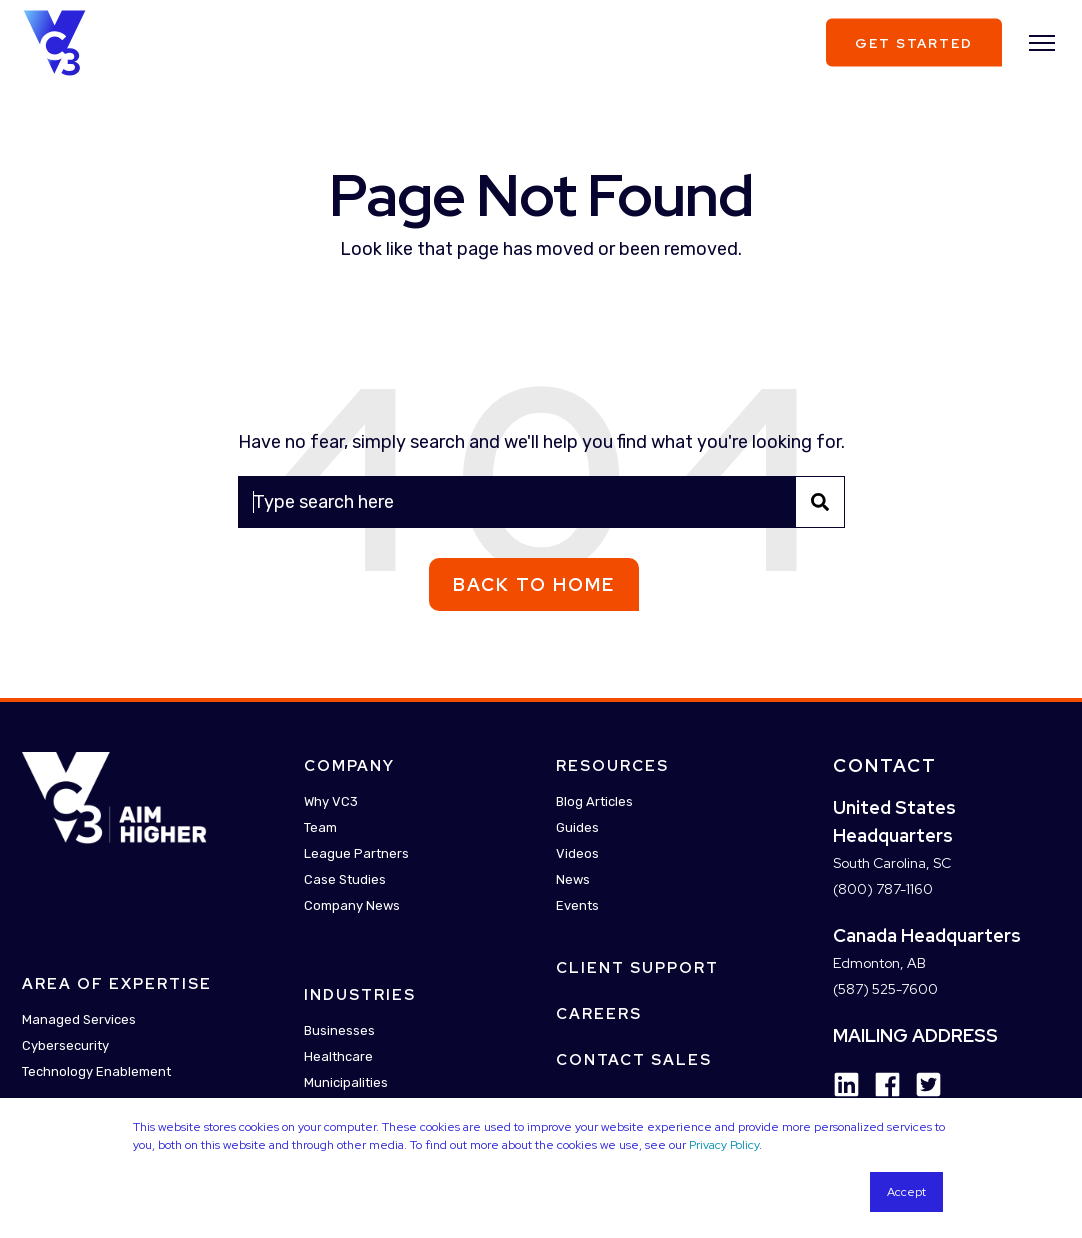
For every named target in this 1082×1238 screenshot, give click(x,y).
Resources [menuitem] (612, 766)
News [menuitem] (573, 879)
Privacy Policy (724, 1145)
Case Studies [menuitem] (345, 879)
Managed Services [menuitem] (79, 1020)
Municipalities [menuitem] (346, 1082)
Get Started (914, 42)
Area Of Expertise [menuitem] (117, 985)
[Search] (541, 502)
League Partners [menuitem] (356, 853)
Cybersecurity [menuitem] (65, 1046)
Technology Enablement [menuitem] (96, 1072)
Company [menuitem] (349, 766)
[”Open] (1042, 43)
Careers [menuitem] (599, 1014)
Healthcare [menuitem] (338, 1056)
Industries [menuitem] (360, 995)
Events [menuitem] (577, 905)
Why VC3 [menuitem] (331, 801)
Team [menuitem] (320, 827)
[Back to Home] (54, 41)
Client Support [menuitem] (637, 968)
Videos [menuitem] (577, 853)
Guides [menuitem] (577, 827)
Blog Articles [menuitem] (594, 801)
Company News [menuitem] (352, 905)
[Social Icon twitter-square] (921, 1084)
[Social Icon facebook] (880, 1084)
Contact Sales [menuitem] (634, 1060)
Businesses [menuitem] (339, 1030)
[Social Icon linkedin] (846, 1084)
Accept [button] (906, 1192)
